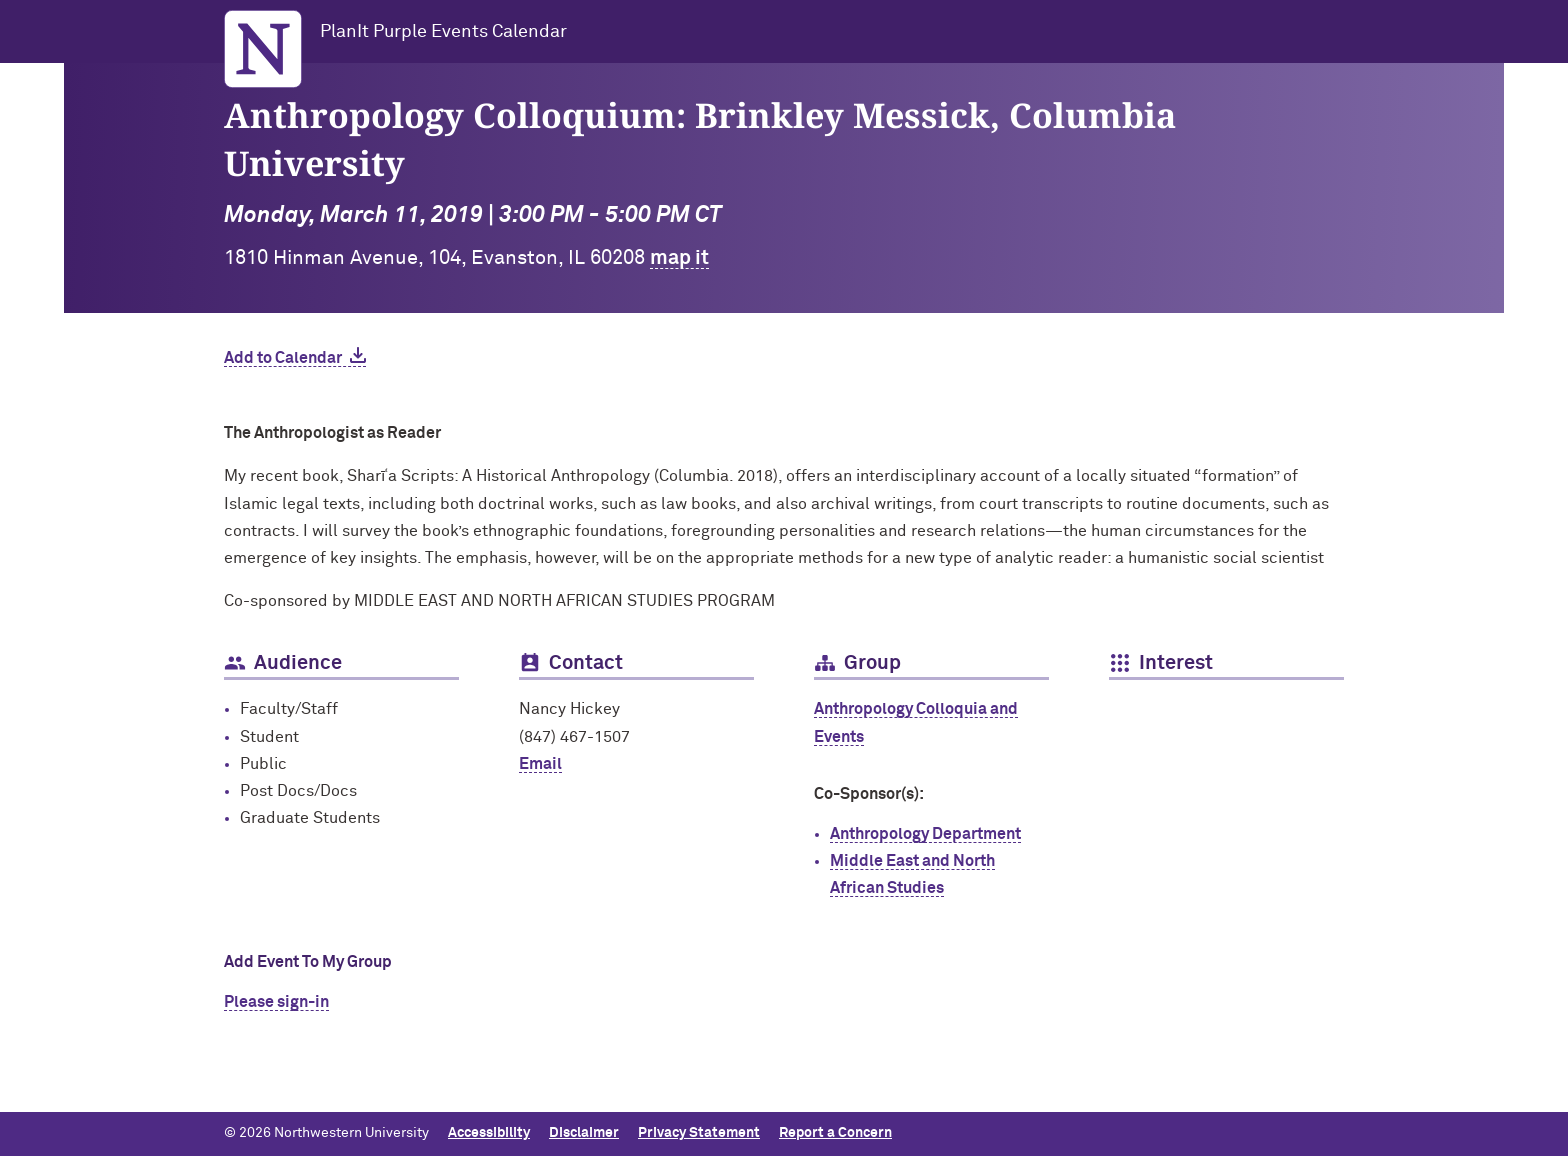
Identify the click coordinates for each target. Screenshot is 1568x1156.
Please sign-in (276, 1002)
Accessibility (489, 1133)
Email (540, 764)
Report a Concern (835, 1133)
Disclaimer (584, 1133)
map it (679, 258)
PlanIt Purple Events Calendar (443, 32)
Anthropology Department (925, 834)
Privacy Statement (699, 1133)
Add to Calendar (283, 358)
